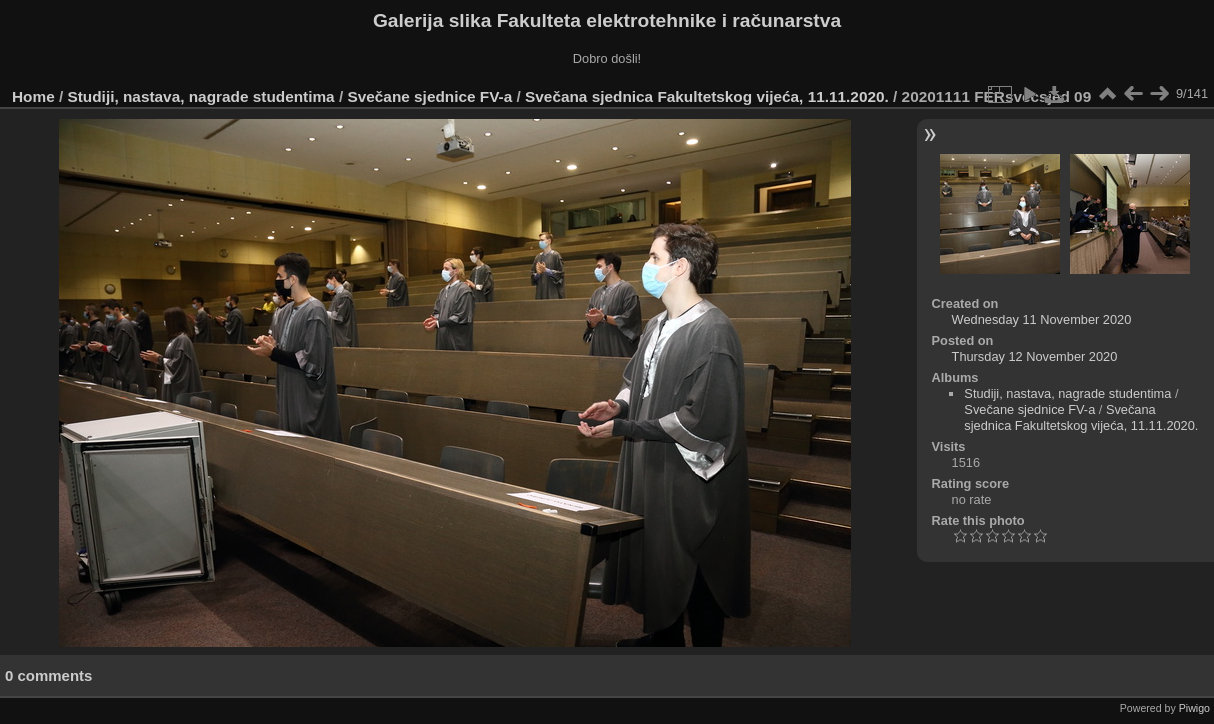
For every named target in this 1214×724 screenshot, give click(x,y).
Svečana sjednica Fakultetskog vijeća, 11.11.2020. (707, 96)
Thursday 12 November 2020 (1035, 356)
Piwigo (1194, 708)
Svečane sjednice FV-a (429, 96)
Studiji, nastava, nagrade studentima (201, 96)
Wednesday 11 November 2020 (1042, 319)
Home (33, 96)
